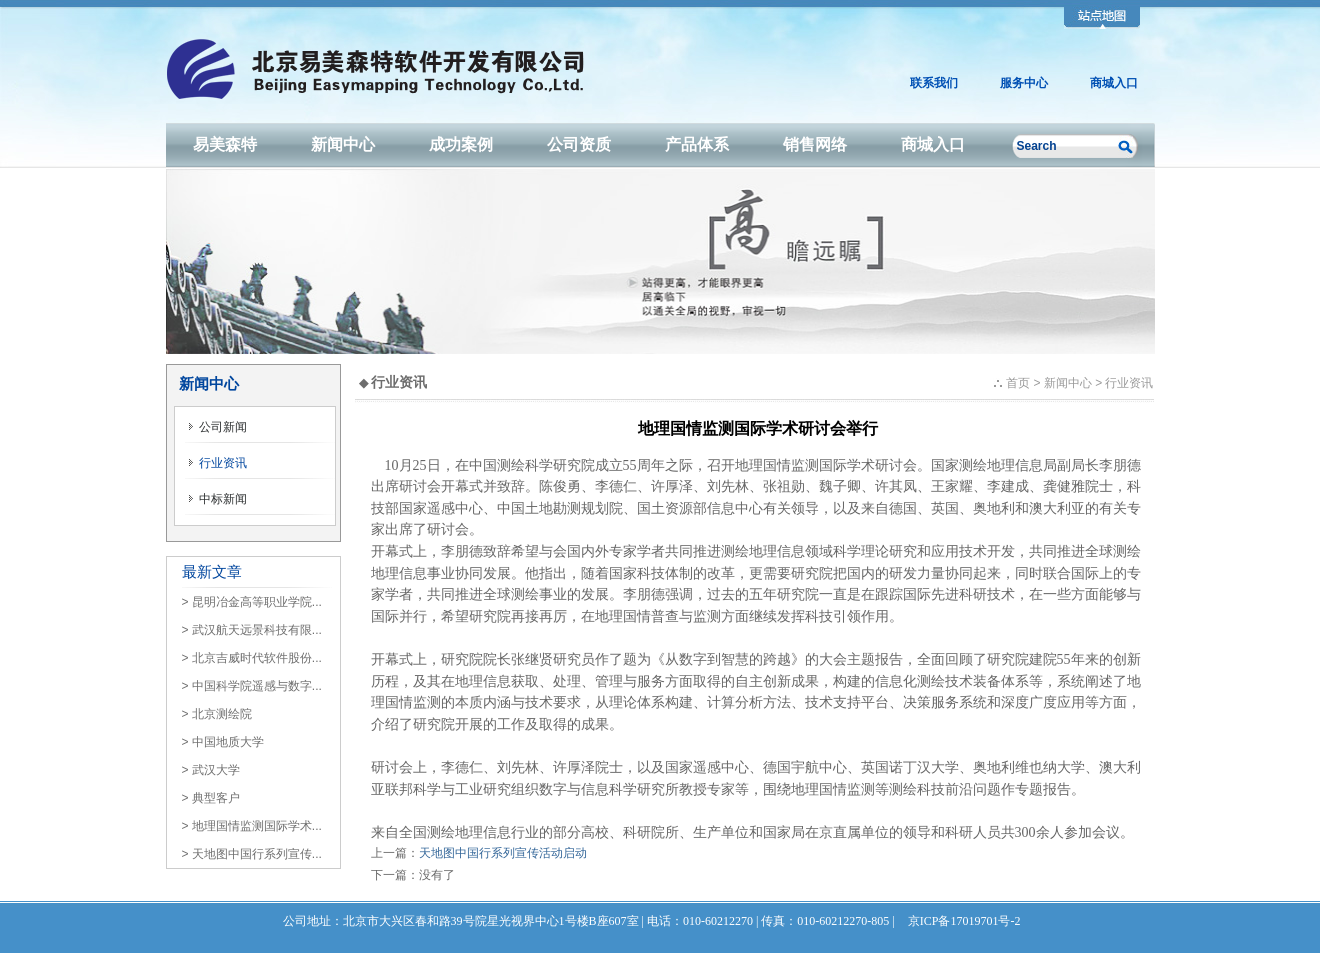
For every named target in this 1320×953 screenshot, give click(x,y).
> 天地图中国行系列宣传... (252, 854)
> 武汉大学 (211, 770)
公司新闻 (218, 427)
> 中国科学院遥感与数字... (252, 686)
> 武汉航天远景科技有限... (252, 630)
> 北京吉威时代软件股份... (252, 658)
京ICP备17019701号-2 (964, 921)
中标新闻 (218, 499)
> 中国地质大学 (223, 742)
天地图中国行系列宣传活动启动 (503, 853)
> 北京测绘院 (217, 714)
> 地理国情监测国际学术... (252, 826)
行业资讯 (218, 463)
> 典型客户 (211, 798)
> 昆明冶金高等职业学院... (252, 602)
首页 (1018, 383)
